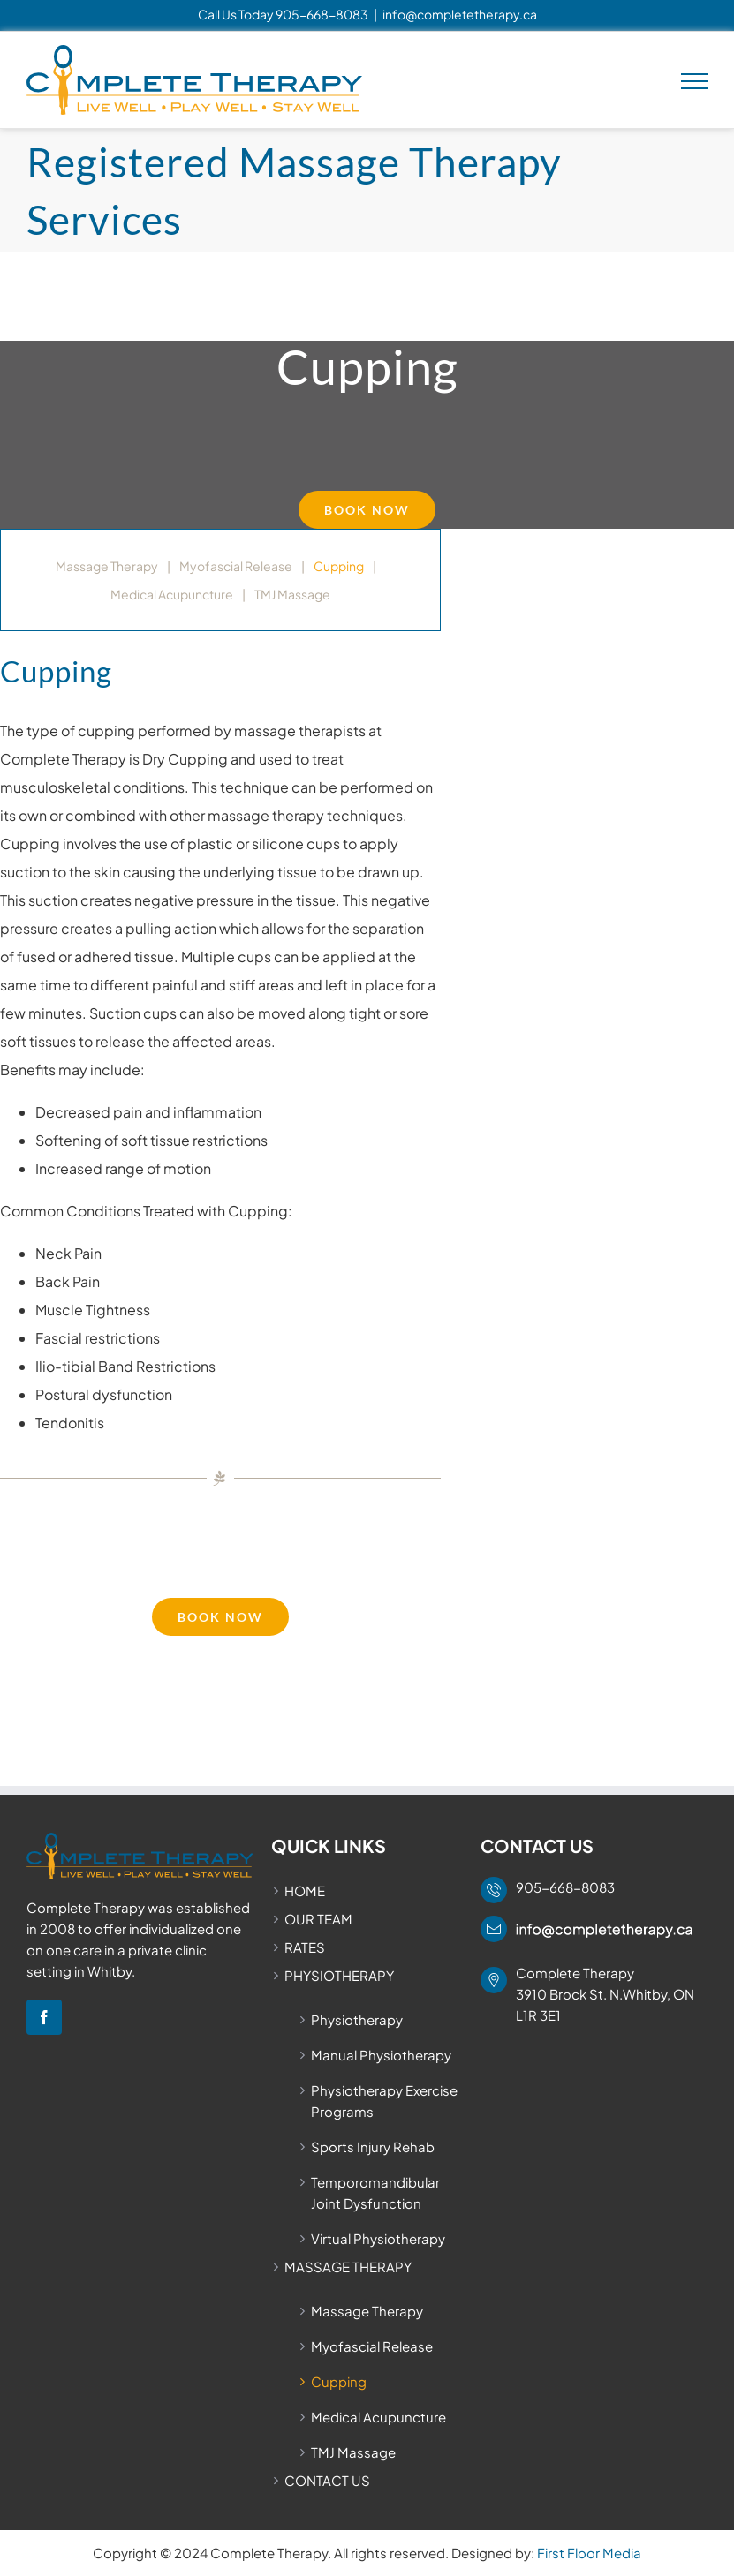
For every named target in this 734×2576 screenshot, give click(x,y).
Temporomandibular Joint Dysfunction (375, 2192)
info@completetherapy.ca (459, 14)
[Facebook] (44, 2017)
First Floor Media (589, 2552)
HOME (304, 1890)
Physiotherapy (357, 2019)
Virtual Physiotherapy (378, 2238)
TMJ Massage (292, 594)
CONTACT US (327, 2480)
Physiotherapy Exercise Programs (384, 2101)
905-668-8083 (322, 14)
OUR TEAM (318, 1918)
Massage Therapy (107, 566)
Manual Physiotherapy (381, 2054)
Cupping (339, 566)
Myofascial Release (235, 566)
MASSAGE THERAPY (348, 2266)
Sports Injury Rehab (373, 2146)
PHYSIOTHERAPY (339, 1975)
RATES (304, 1947)
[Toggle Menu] (694, 81)
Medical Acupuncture (171, 594)
